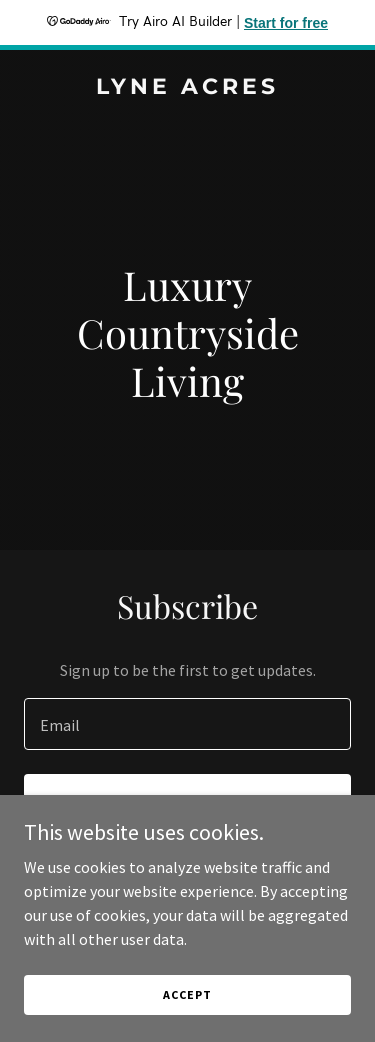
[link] (187, 88)
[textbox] (187, 724)
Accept (187, 994)
